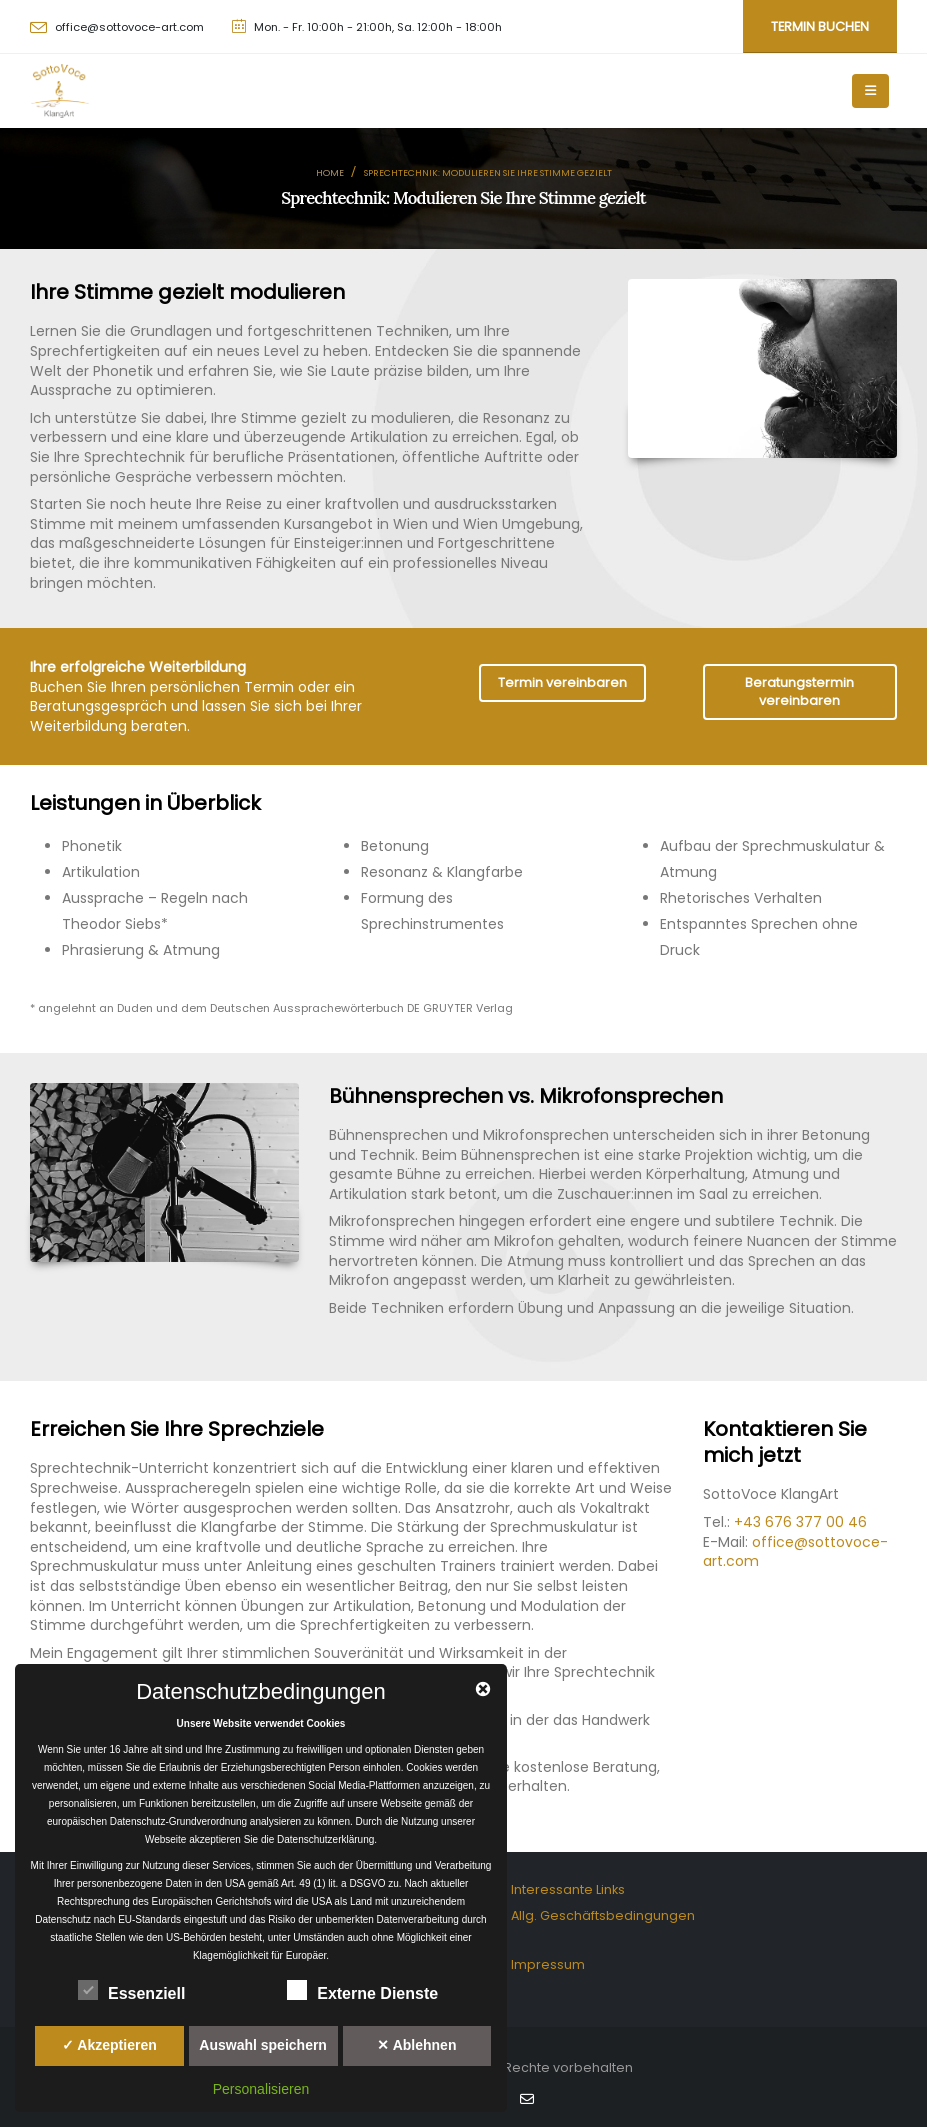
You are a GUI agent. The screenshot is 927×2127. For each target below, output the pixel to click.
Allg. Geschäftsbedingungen (603, 1915)
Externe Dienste (362, 1990)
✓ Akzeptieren (109, 2045)
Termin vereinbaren (562, 682)
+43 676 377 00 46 (800, 1522)
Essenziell (131, 1990)
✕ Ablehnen (416, 2045)
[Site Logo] (60, 91)
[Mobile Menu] (870, 91)
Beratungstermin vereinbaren (799, 691)
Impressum (548, 1964)
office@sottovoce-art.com (129, 27)
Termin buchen (820, 26)
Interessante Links (568, 1889)
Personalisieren (261, 2089)
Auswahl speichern (263, 2045)
